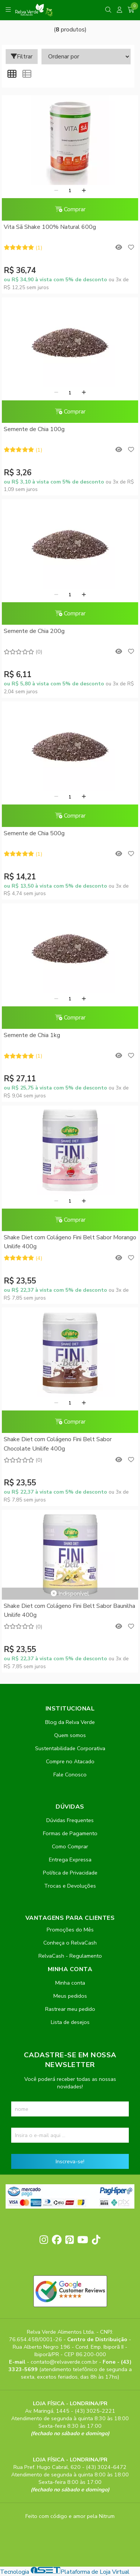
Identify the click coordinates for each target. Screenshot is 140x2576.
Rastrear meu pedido (70, 2009)
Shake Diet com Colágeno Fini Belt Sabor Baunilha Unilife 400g (69, 1610)
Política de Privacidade (70, 1872)
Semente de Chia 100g (34, 429)
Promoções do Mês (70, 1929)
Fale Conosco (70, 1774)
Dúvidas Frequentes (70, 1820)
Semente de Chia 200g (34, 631)
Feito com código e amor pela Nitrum (70, 2516)
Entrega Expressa (70, 1859)
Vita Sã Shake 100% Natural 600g (50, 227)
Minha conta (70, 1982)
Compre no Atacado (70, 1761)
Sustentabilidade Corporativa (70, 1748)
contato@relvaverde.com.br (65, 2362)
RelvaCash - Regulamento (70, 1956)
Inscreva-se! (70, 2161)
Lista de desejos (70, 2022)
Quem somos (70, 1735)
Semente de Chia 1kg (32, 1035)
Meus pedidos (70, 1996)
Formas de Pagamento (70, 1833)
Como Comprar (70, 1846)
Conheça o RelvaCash (70, 1942)
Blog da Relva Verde (70, 1722)
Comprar (70, 209)
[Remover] (56, 190)
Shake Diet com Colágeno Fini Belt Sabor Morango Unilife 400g (70, 1242)
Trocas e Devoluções (70, 1885)
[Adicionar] (84, 190)
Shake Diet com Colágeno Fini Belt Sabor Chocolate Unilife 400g (58, 1443)
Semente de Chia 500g (34, 833)
